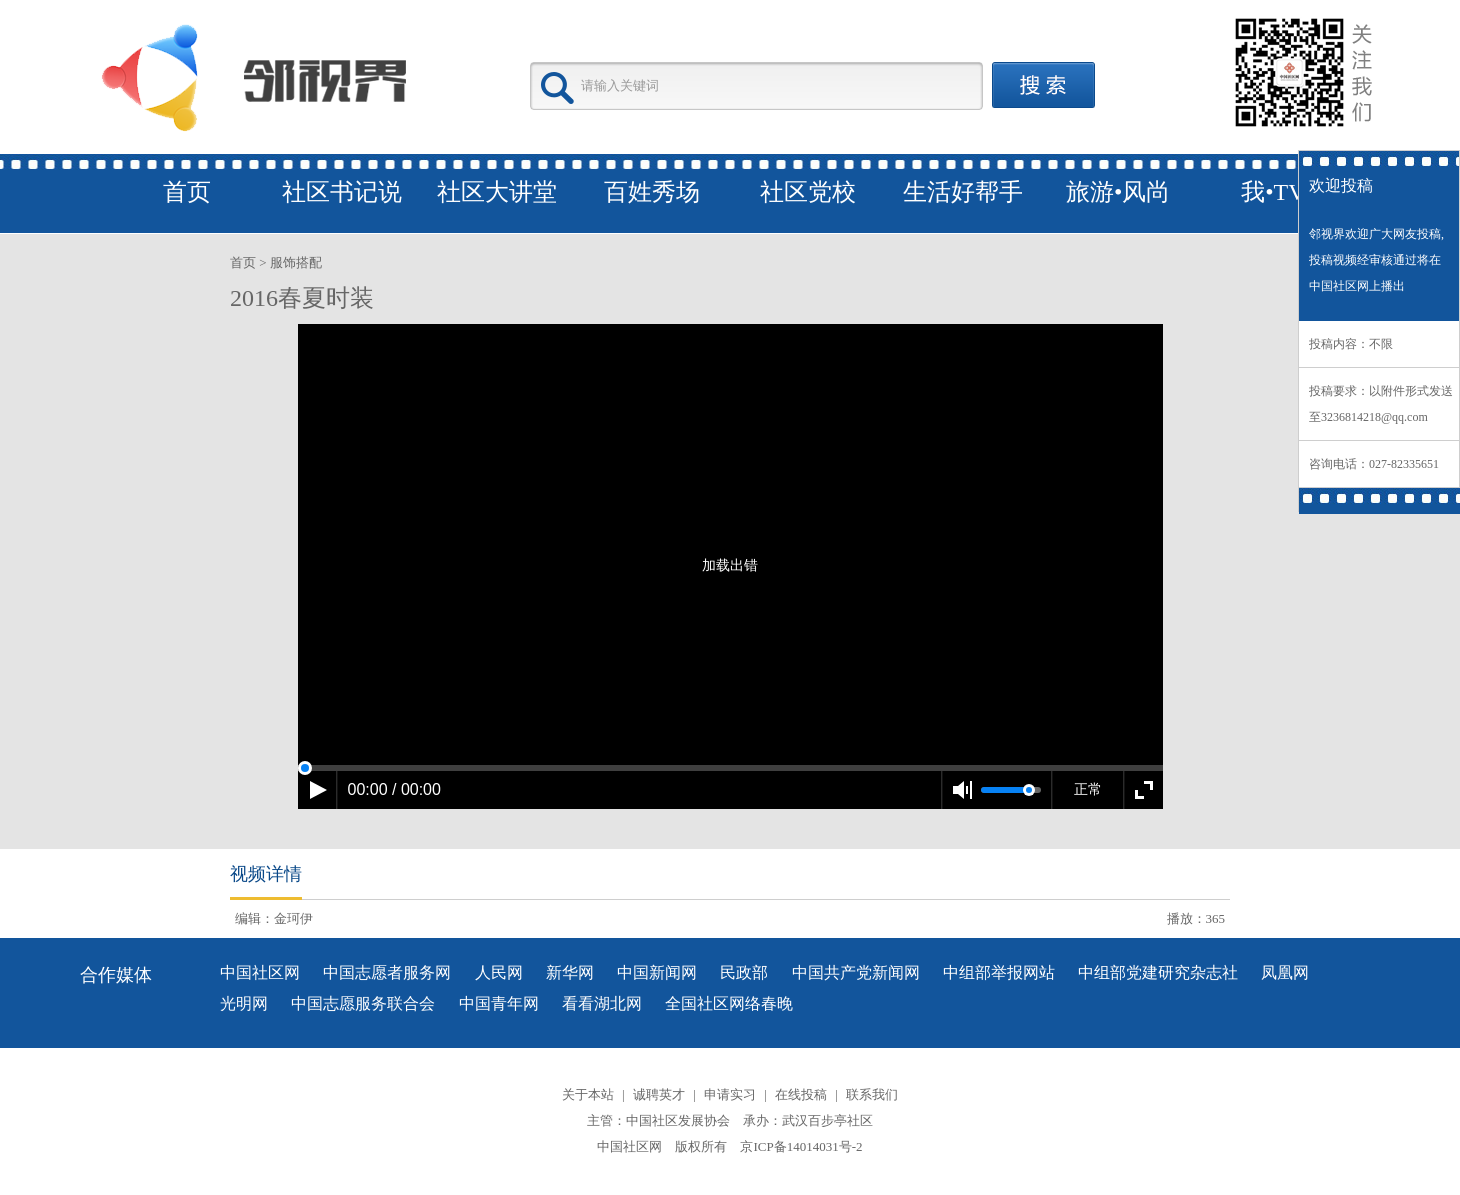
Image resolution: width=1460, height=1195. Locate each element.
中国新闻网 (657, 972)
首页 (187, 192)
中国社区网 (260, 972)
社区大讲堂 (497, 192)
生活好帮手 (963, 192)
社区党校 (808, 192)
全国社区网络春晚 (729, 1003)
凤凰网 (1285, 972)
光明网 (244, 1003)
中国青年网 (499, 1003)
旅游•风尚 (1118, 192)
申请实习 (730, 1094)
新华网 (570, 972)
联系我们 (872, 1094)
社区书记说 (342, 192)
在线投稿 (801, 1094)
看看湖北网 (602, 1003)
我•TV (1273, 192)
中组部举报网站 (999, 972)
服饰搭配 (296, 262)
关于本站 (588, 1094)
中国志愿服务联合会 (363, 1003)
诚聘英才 (659, 1094)
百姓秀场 (652, 192)
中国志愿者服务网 (387, 972)
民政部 (744, 972)
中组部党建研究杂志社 (1158, 972)
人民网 (499, 972)
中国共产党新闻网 (856, 972)
